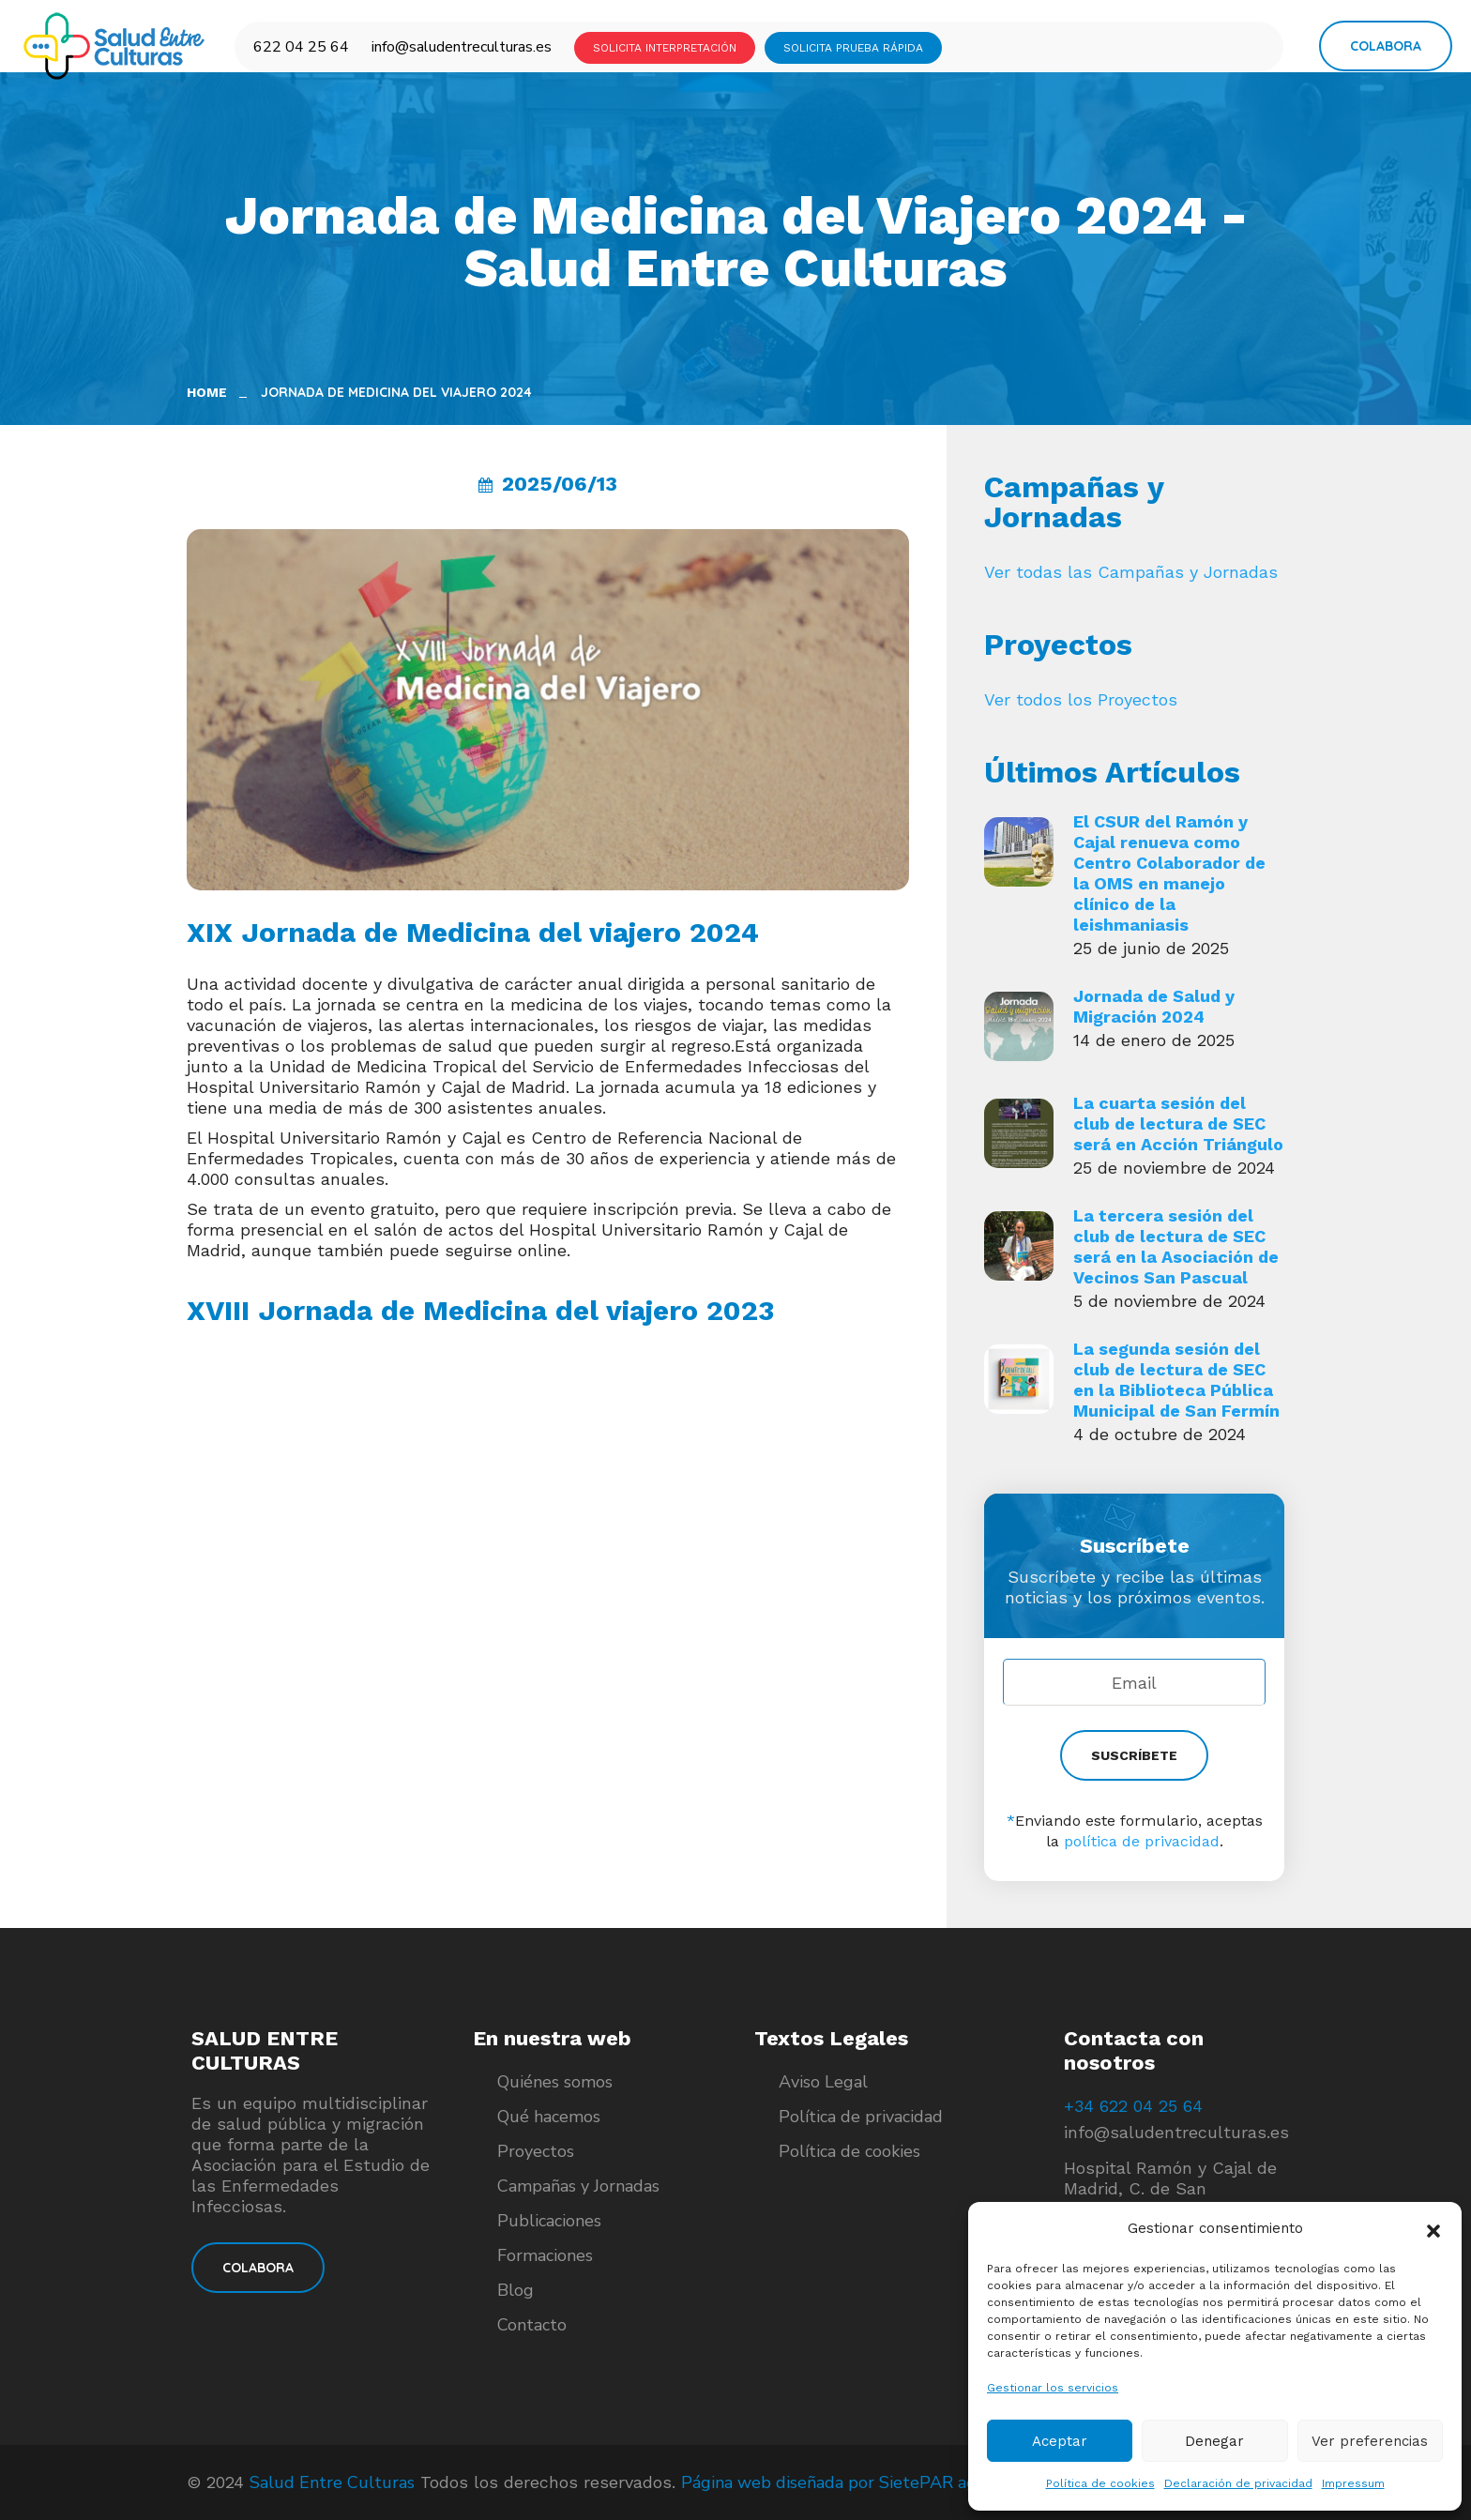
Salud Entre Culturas (332, 2482)
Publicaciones (549, 2220)
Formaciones (545, 2255)
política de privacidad (1142, 1841)
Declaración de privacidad (1238, 2483)
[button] (1433, 2229)
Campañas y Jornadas (578, 2186)
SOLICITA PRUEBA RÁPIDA (853, 47)
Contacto (532, 2325)
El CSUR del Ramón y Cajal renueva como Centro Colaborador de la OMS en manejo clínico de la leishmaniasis (1169, 873)
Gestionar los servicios (1052, 2387)
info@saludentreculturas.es (462, 47)
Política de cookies (1100, 2483)
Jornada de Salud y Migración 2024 (1154, 1006)
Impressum (1353, 2483)
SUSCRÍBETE (1134, 1755)
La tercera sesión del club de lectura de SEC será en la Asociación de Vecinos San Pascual (1176, 1246)
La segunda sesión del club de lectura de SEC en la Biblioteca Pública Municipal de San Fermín (1176, 1379)
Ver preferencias (1370, 2441)
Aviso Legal (823, 2082)
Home (211, 392)
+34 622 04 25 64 (1133, 2106)
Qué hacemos (548, 2116)
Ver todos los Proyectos (1080, 699)
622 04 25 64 (301, 47)
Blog (515, 2290)
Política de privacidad (861, 2116)
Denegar (1214, 2441)
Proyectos (535, 2151)
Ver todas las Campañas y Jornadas (1131, 572)
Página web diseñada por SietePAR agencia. (849, 2482)
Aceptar (1059, 2441)
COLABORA (258, 2267)
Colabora (1385, 46)
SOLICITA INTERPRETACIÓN (664, 47)
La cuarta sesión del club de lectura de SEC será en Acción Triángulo (1178, 1123)
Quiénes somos (555, 2082)
